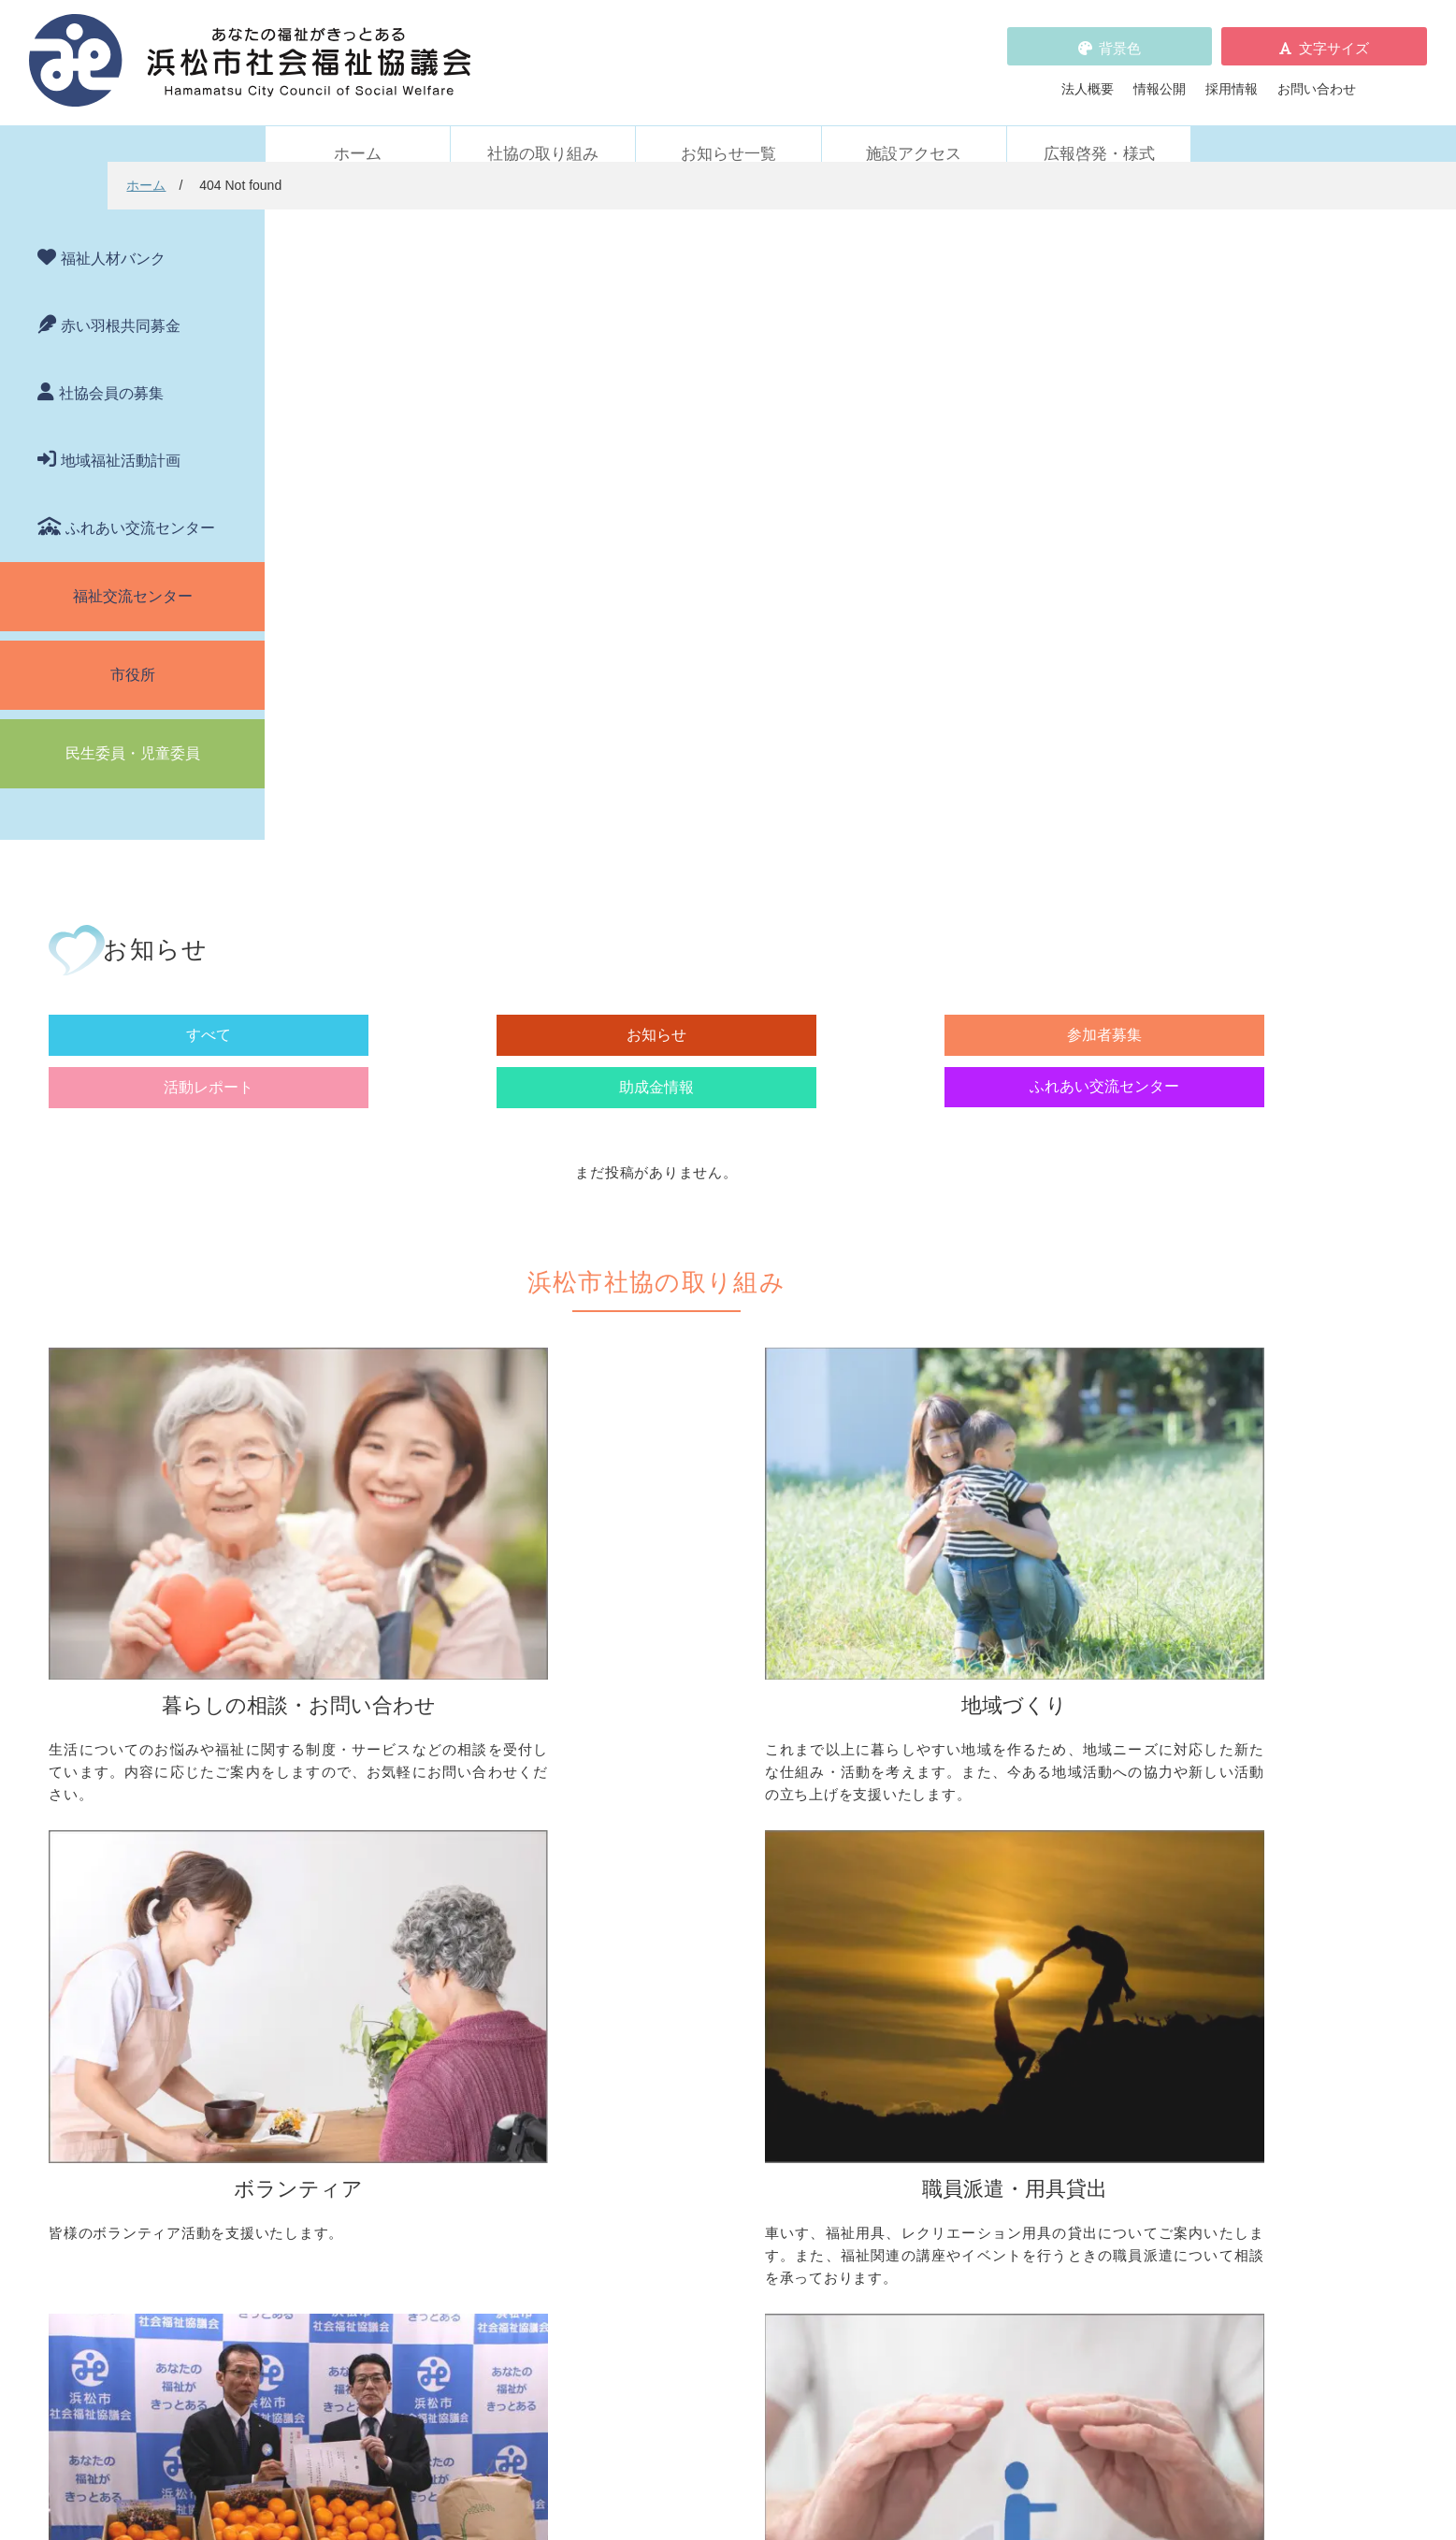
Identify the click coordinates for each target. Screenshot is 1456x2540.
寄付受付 (623, 1957)
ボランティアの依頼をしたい (1015, 1795)
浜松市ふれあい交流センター (1015, 1987)
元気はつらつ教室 (982, 2039)
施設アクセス (913, 132)
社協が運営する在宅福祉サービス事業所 (1048, 2013)
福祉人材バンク (113, 237)
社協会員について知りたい (694, 1987)
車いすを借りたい (354, 1987)
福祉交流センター (133, 575)
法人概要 (1087, 77)
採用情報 (1231, 77)
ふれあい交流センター (140, 506)
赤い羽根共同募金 (120, 304)
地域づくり (629, 1740)
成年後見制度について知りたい (393, 1847)
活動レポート (900, 384)
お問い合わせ (1316, 77)
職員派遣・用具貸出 (341, 1957)
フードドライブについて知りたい (714, 2039)
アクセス (1088, 2424)
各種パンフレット (655, 2175)
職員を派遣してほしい (367, 2059)
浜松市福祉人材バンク (668, 2149)
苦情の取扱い (956, 2122)
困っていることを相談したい (387, 1769)
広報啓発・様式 (1099, 132)
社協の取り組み (542, 132)
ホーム (358, 132)
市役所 (132, 653)
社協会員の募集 (111, 372)
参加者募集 (734, 384)
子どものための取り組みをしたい (714, 1867)
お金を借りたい (348, 1795)
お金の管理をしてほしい (374, 1821)
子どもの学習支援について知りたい (407, 1874)
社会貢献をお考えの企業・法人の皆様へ (734, 2065)
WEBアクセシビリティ (984, 2149)
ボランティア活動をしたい (1009, 1769)
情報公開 (1159, 77)
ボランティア (950, 1740)
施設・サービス (956, 1957)
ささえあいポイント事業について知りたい (1054, 1874)
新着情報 (308, 2122)
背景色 (1120, 37)
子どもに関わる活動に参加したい (1028, 1847)
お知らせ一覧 (728, 132)
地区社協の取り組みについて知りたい (727, 1769)
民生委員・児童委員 (132, 732)
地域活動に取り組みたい (688, 1795)
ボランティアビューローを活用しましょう (1054, 1821)
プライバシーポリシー (668, 2227)
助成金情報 (1067, 384)
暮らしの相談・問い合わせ (361, 1740)
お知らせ (567, 384)
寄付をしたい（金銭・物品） (701, 2013)
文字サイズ (1334, 37)
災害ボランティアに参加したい (1022, 1900)
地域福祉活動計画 (120, 439)
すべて (400, 384)
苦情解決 (881, 2471)
